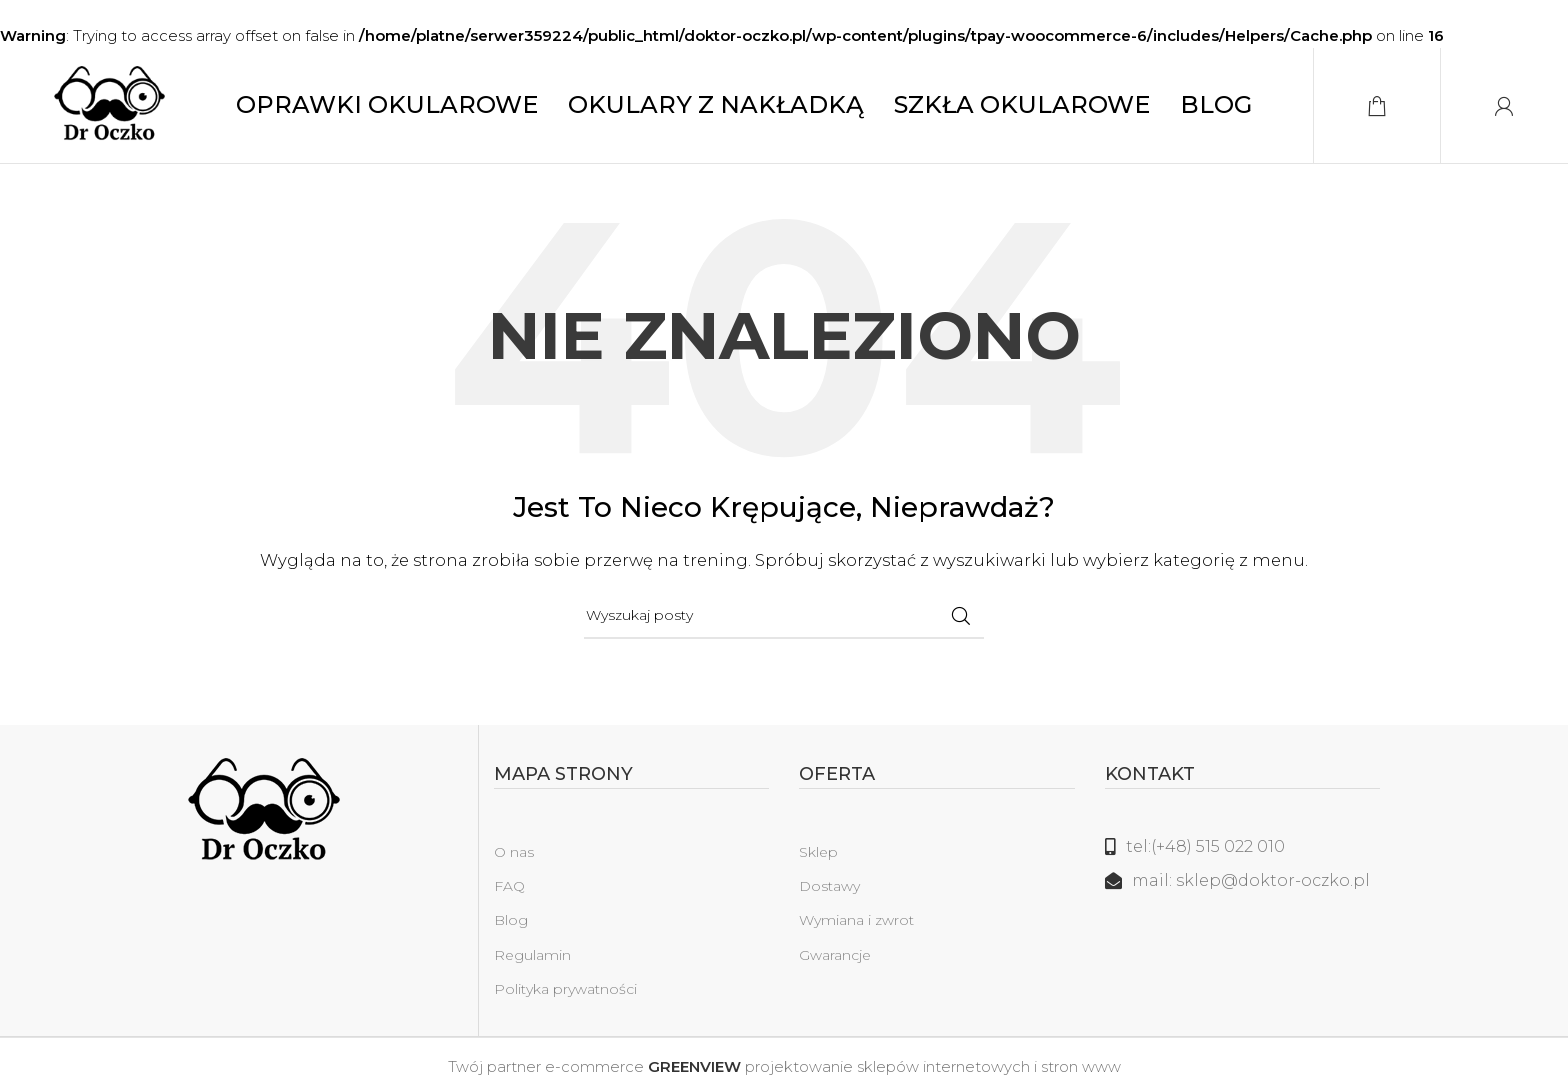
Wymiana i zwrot (856, 925)
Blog (511, 925)
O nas (514, 857)
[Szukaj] (784, 621)
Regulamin (532, 959)
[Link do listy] (1243, 852)
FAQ (509, 891)
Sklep (818, 857)
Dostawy (829, 891)
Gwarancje (835, 959)
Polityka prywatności (565, 993)
